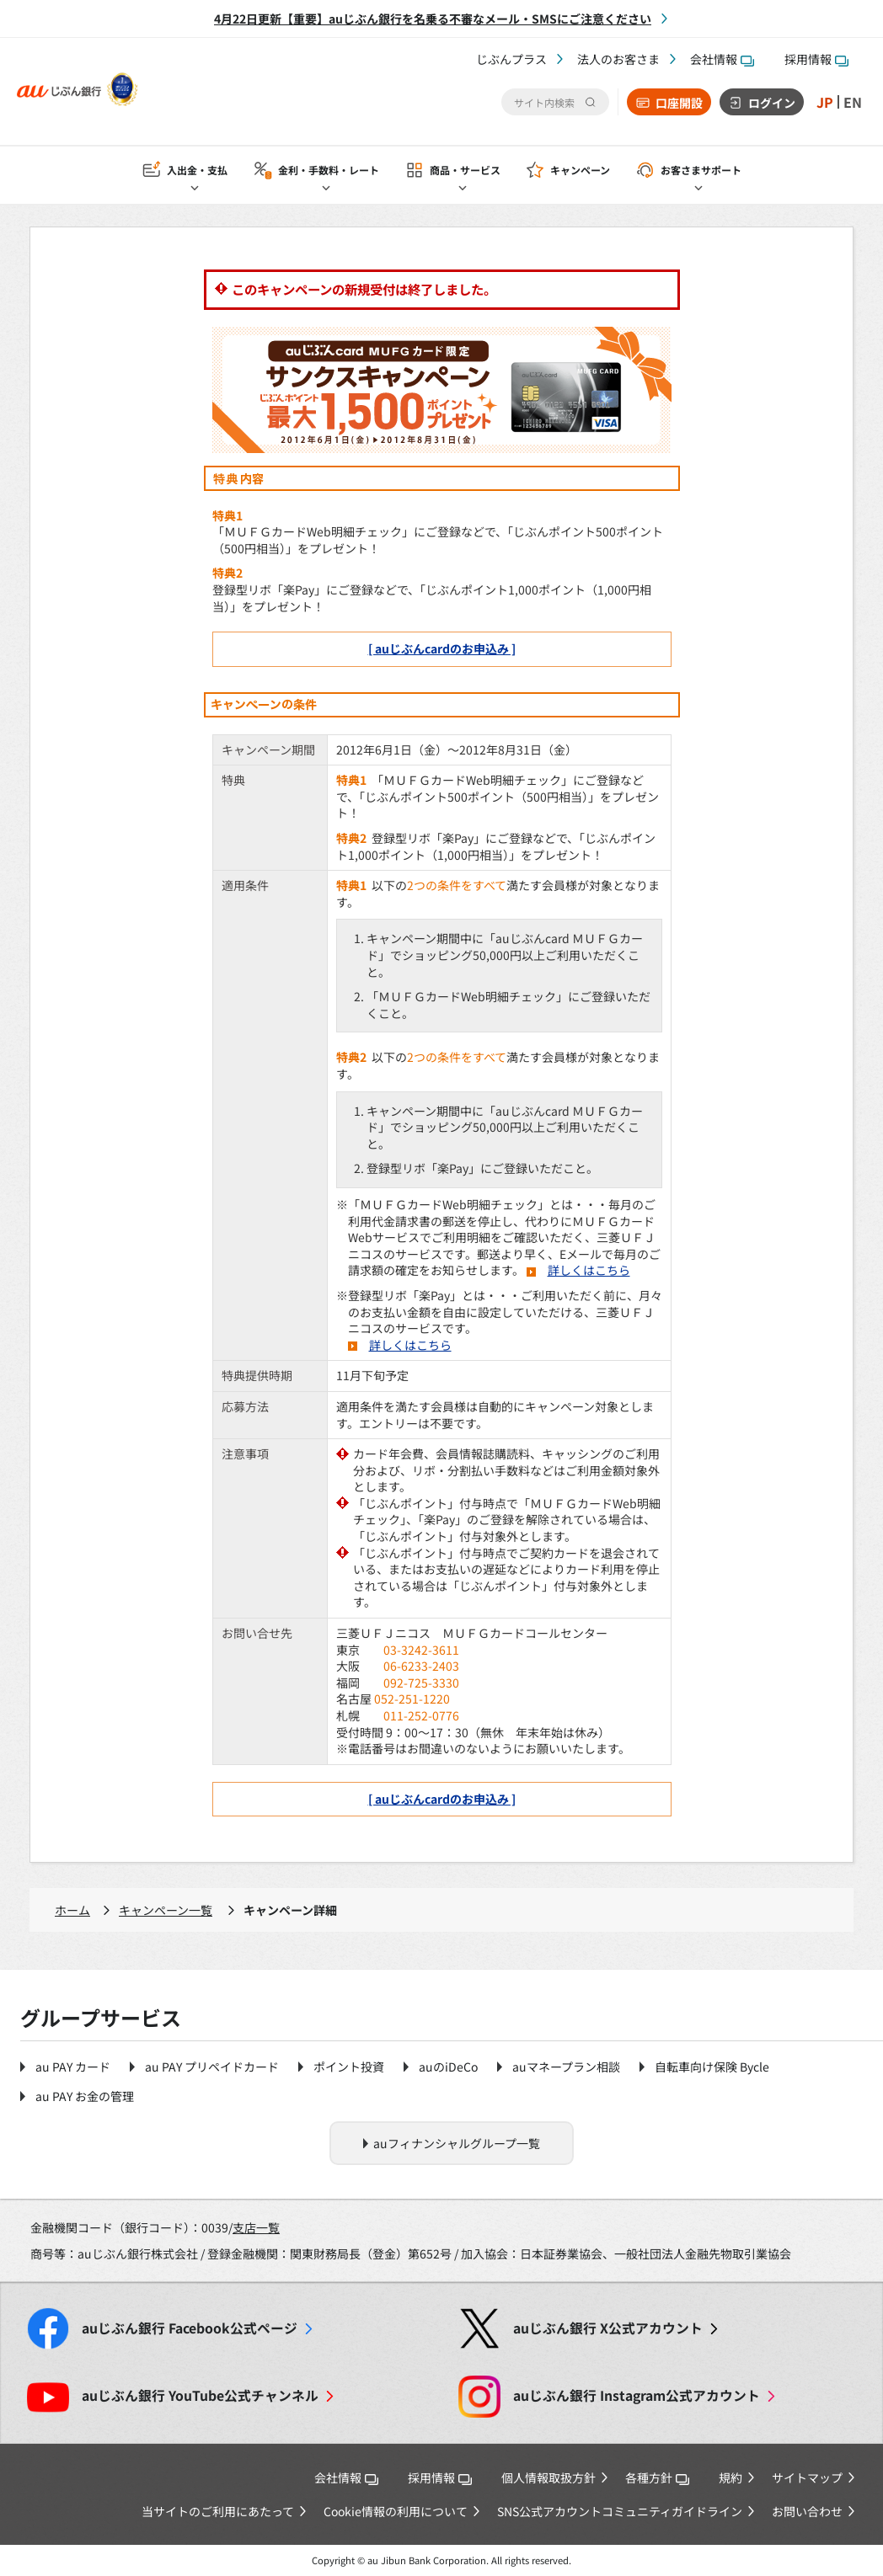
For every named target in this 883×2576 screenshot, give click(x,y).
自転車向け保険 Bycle (712, 2066)
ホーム (72, 1909)
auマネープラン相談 (566, 2066)
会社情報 (722, 59)
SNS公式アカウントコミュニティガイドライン (619, 2511)
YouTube (200, 2395)
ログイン (771, 102)
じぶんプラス (511, 59)
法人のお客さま (618, 59)
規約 (730, 2477)
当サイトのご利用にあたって (218, 2511)
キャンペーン (580, 170)
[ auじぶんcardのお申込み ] (442, 648)
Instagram (636, 2395)
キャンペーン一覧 (165, 1909)
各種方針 (657, 2477)
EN (852, 102)
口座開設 (679, 102)
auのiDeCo (448, 2066)
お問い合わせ (807, 2511)
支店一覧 (256, 2227)
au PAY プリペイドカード (212, 2066)
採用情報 (816, 59)
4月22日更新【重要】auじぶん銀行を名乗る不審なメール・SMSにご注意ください (432, 18)
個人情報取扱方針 (548, 2477)
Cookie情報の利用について (396, 2511)
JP (824, 102)
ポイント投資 (348, 2066)
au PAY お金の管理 (84, 2096)
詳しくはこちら (589, 1269)
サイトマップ (807, 2477)
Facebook (189, 2328)
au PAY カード (72, 2066)
